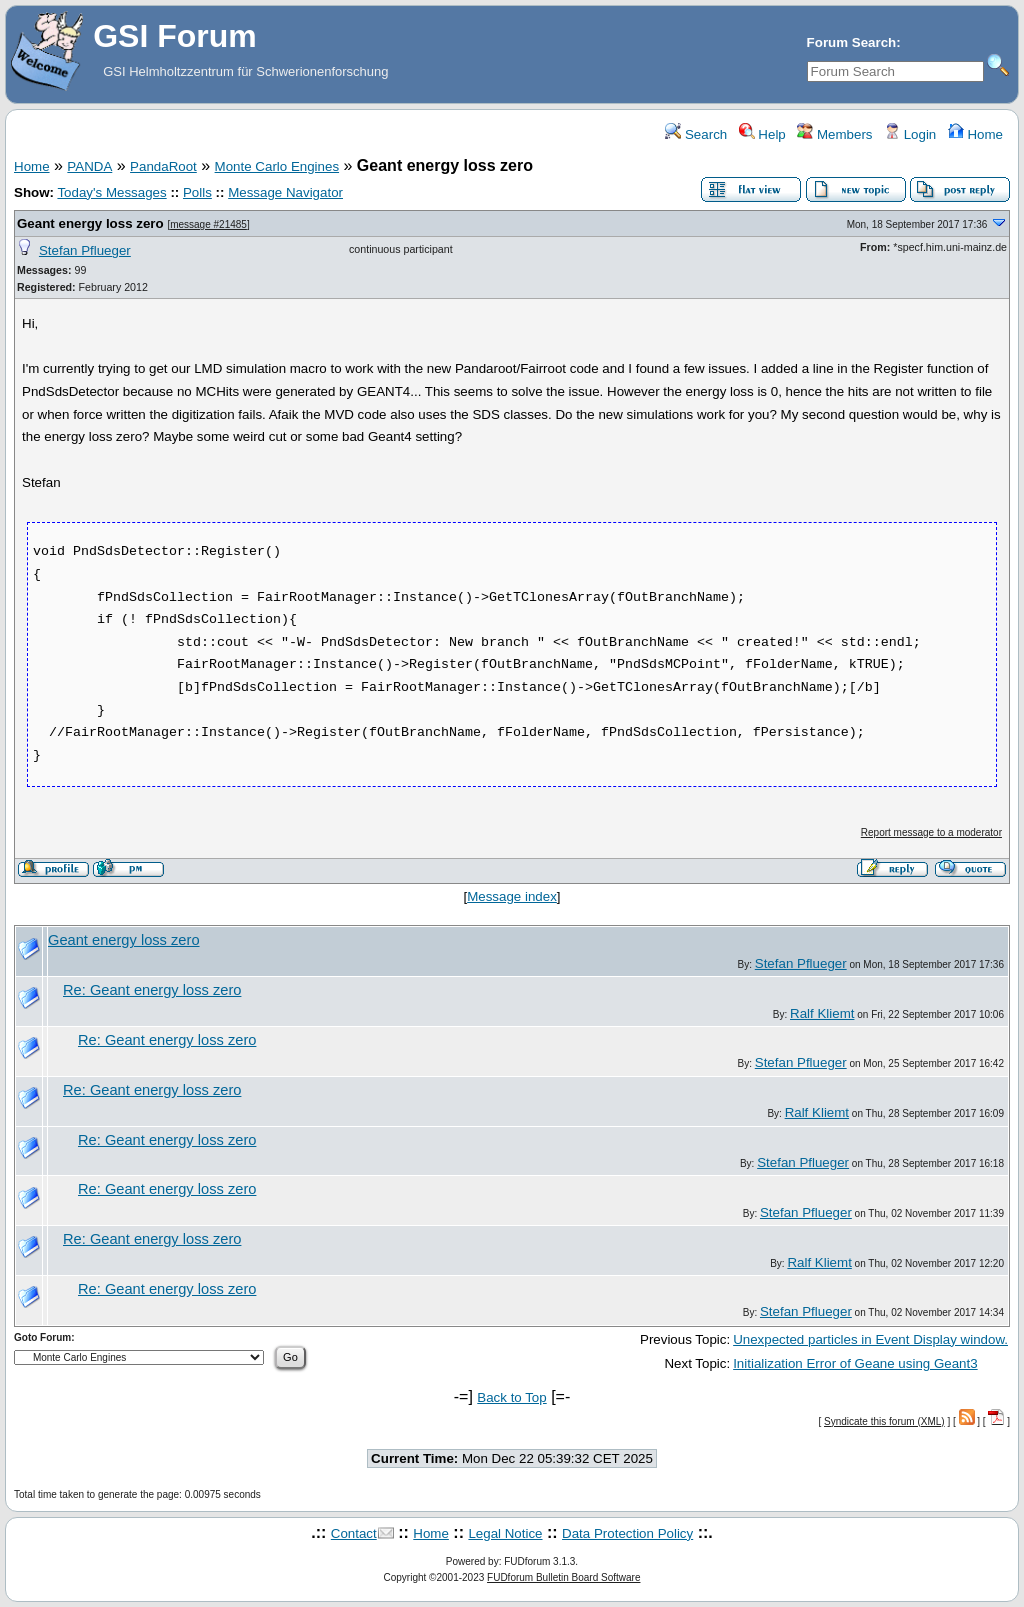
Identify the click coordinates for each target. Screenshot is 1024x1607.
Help (762, 134)
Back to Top (511, 1397)
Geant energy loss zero (90, 223)
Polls (197, 192)
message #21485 (208, 224)
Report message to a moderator (931, 832)
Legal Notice (505, 1533)
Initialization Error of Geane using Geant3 (855, 1363)
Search (696, 134)
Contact (354, 1533)
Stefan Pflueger (85, 250)
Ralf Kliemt (822, 1013)
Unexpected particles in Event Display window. (870, 1339)
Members (834, 134)
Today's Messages (111, 192)
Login (910, 134)
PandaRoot (163, 166)
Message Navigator (285, 192)
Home (975, 134)
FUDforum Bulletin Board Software (563, 1577)
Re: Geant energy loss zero (152, 990)
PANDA (89, 166)
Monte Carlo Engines (277, 166)
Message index (512, 896)
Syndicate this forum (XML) (884, 1421)
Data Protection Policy (627, 1533)
